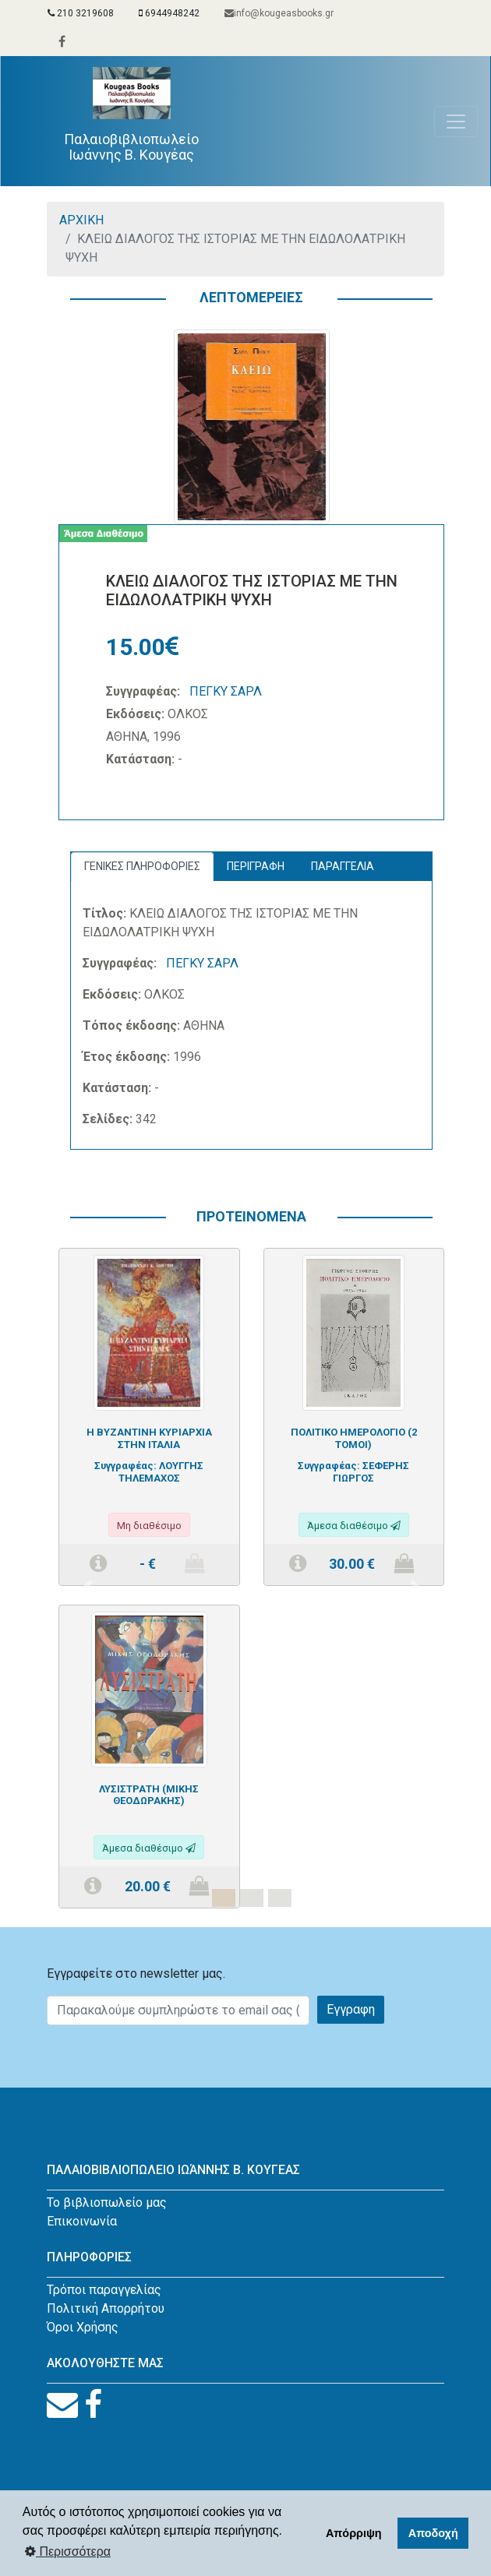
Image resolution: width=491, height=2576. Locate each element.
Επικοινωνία (82, 2221)
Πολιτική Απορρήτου (105, 2308)
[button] (87, 1587)
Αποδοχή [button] (433, 2533)
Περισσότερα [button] (68, 2551)
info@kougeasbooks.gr (279, 13)
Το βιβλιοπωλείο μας (107, 2202)
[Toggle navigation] (456, 121)
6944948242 (169, 13)
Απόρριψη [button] (354, 2533)
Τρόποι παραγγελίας (104, 2289)
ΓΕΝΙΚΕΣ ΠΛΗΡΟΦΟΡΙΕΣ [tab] (142, 866)
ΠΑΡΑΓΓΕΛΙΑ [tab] (342, 866)
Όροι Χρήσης (82, 2327)
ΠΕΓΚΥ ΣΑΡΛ (225, 691)
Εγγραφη (351, 2009)
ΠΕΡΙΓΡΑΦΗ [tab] (255, 866)
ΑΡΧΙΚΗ (81, 220)
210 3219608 (81, 13)
